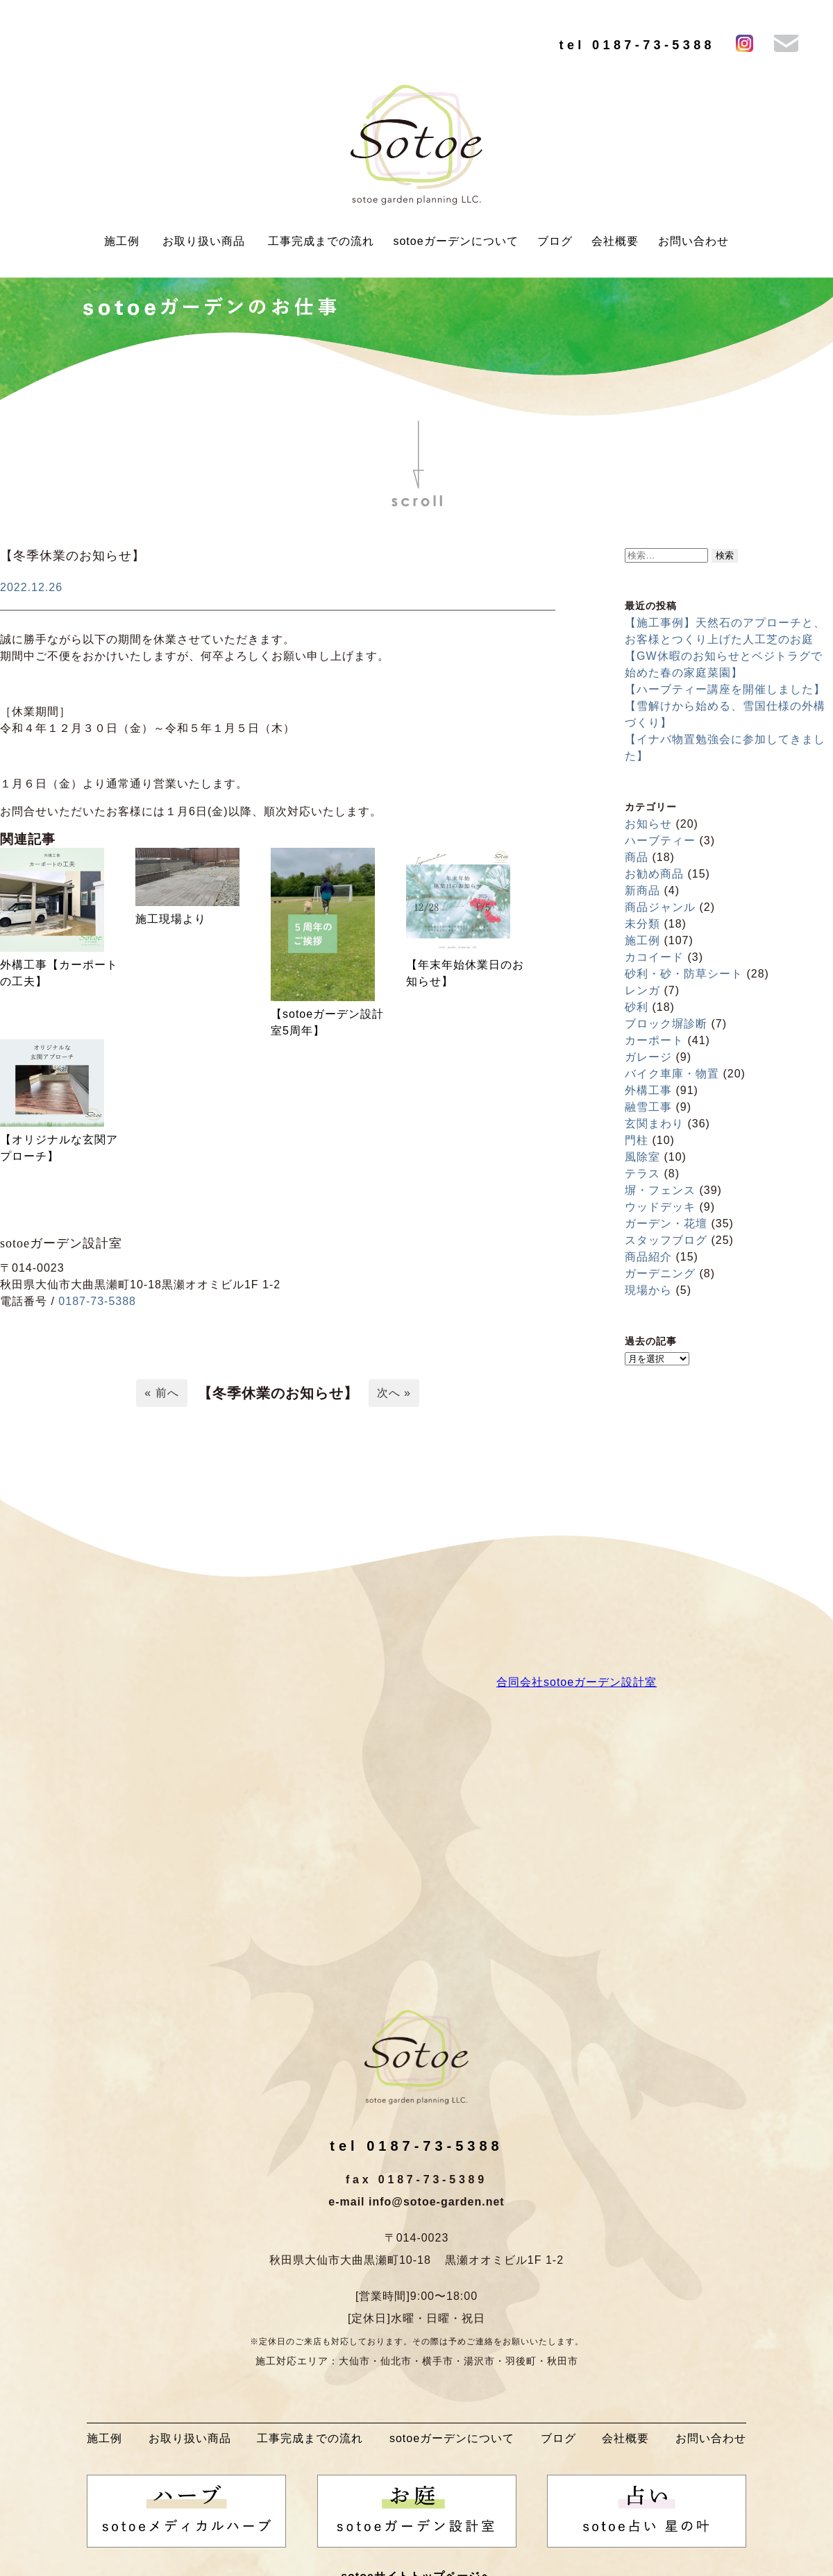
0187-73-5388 (97, 1301)
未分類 (642, 924)
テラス (642, 1173)
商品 (636, 857)
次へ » (394, 1393)
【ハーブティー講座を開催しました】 (725, 689)
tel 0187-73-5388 (637, 45)
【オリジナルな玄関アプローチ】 (59, 1148)
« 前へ (161, 1393)
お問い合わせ (693, 241)
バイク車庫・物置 (672, 1074)
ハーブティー (660, 840)
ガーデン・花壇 (666, 1223)
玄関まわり (654, 1123)
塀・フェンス (660, 1190)
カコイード (654, 957)
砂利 (636, 1007)
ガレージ (648, 1057)
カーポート (654, 1040)
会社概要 (615, 241)
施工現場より (170, 919)
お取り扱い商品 (203, 241)
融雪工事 (648, 1107)
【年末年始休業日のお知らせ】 (465, 973)
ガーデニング (660, 1273)
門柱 (636, 1140)
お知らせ (648, 824)
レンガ (642, 990)
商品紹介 (648, 1257)
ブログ (555, 241)
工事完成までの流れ (321, 241)
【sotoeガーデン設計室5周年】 (327, 1022)
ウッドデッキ (660, 1207)
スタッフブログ (666, 1240)
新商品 (642, 890)
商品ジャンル (660, 907)
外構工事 (648, 1090)
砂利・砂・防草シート (684, 974)
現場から (648, 1290)
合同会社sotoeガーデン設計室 (576, 1682)
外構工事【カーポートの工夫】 (59, 973)
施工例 (122, 241)
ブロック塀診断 (666, 1024)
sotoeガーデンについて (455, 241)
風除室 (642, 1157)
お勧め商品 (654, 874)
